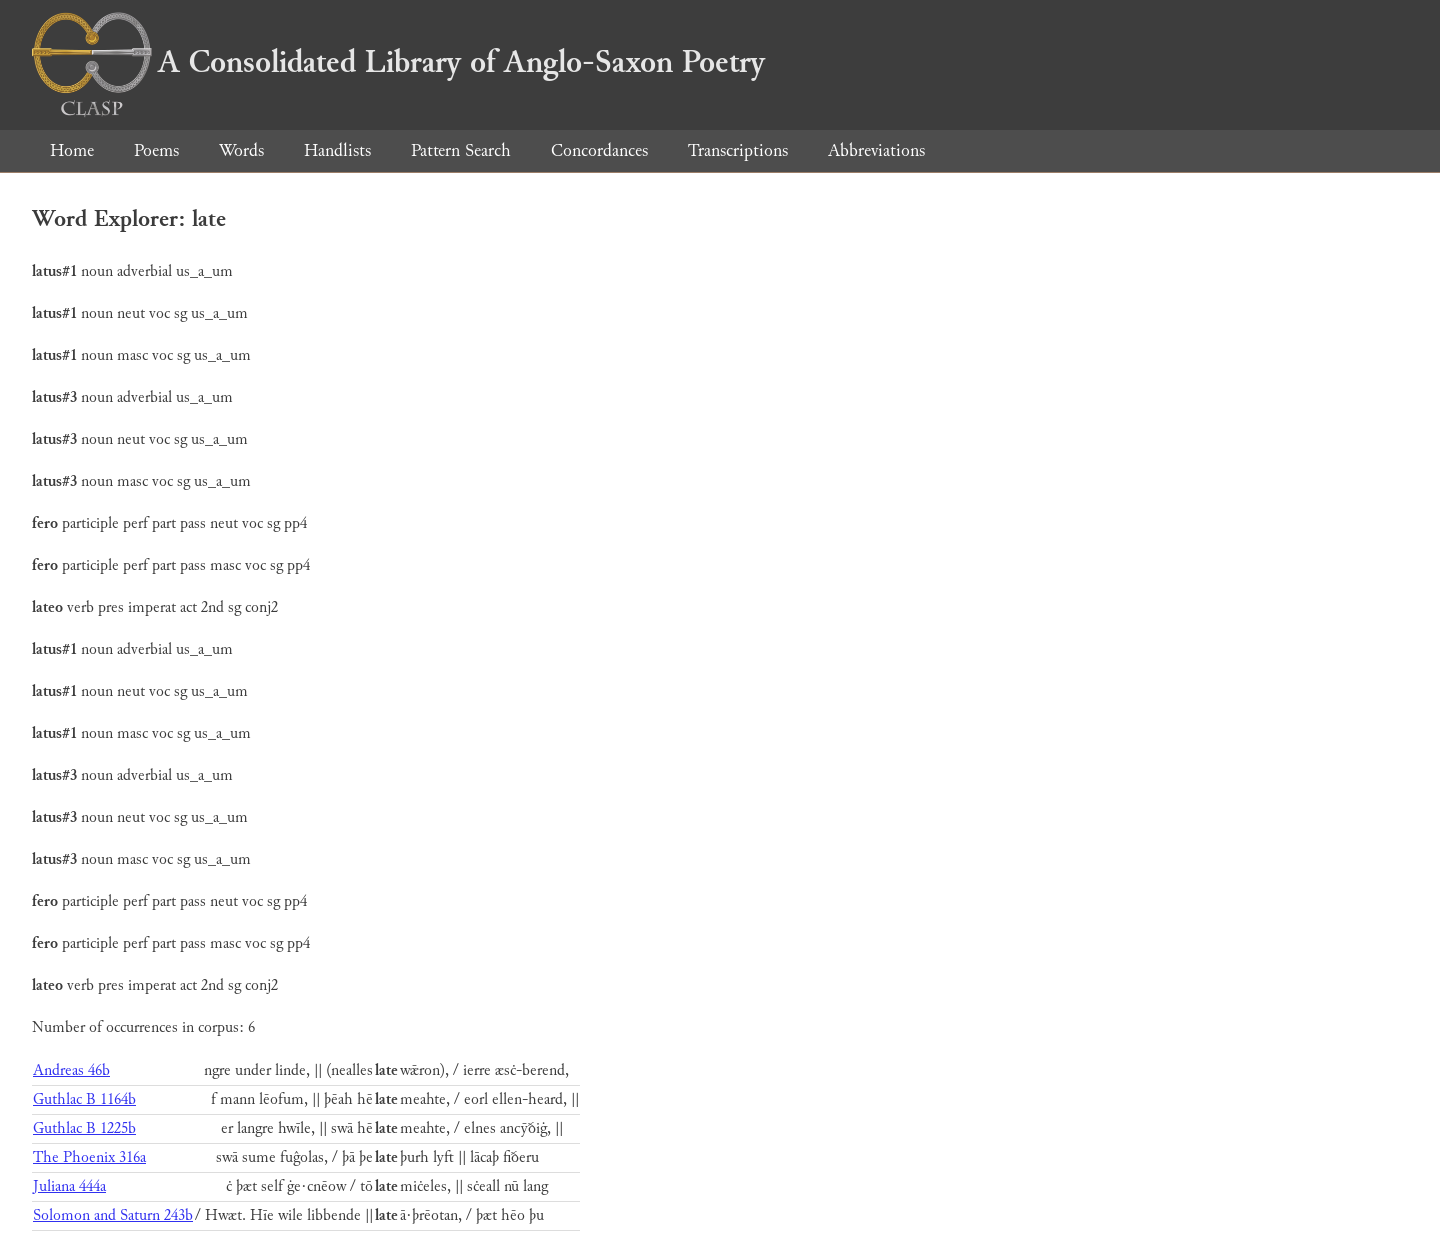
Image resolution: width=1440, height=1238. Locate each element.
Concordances (599, 150)
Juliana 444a (69, 1186)
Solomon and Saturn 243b (113, 1215)
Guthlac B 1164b (84, 1099)
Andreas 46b (71, 1070)
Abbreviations (876, 150)
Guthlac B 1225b (84, 1128)
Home (72, 150)
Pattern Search (461, 150)
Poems (156, 150)
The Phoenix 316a (89, 1157)
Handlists (337, 150)
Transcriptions (738, 150)
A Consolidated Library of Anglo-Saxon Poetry (398, 62)
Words (241, 150)
